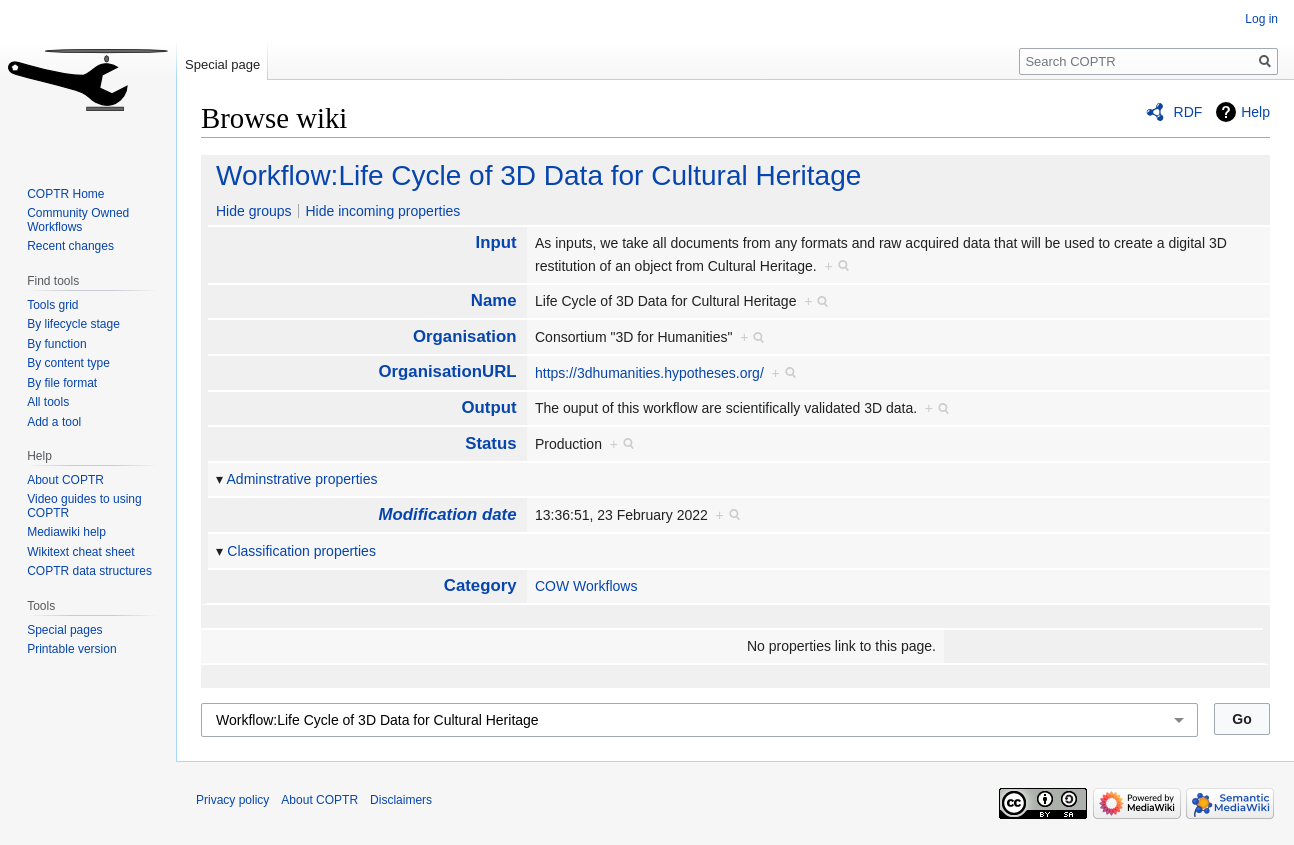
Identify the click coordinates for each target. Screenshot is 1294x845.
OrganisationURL (448, 371)
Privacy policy (232, 800)
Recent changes (70, 246)
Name (494, 300)
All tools (48, 402)
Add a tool (54, 422)
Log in (1261, 19)
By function (56, 344)
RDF (1188, 112)
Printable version (71, 649)
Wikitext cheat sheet (80, 552)
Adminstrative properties (302, 479)
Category (480, 585)
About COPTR (65, 480)
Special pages (64, 630)
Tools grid (52, 305)
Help (1255, 112)
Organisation (465, 336)
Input (496, 242)
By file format (62, 383)
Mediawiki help (66, 532)
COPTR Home (65, 194)
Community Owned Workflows (78, 220)
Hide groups (254, 211)
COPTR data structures (89, 571)
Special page (222, 64)
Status (490, 443)
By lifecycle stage (73, 324)
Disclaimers (401, 800)
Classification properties (301, 551)
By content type (68, 363)
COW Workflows (586, 586)
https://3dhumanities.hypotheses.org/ (649, 373)
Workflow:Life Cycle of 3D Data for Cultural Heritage (538, 175)
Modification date (448, 514)
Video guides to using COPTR (84, 506)
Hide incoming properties (382, 211)
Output (489, 407)
